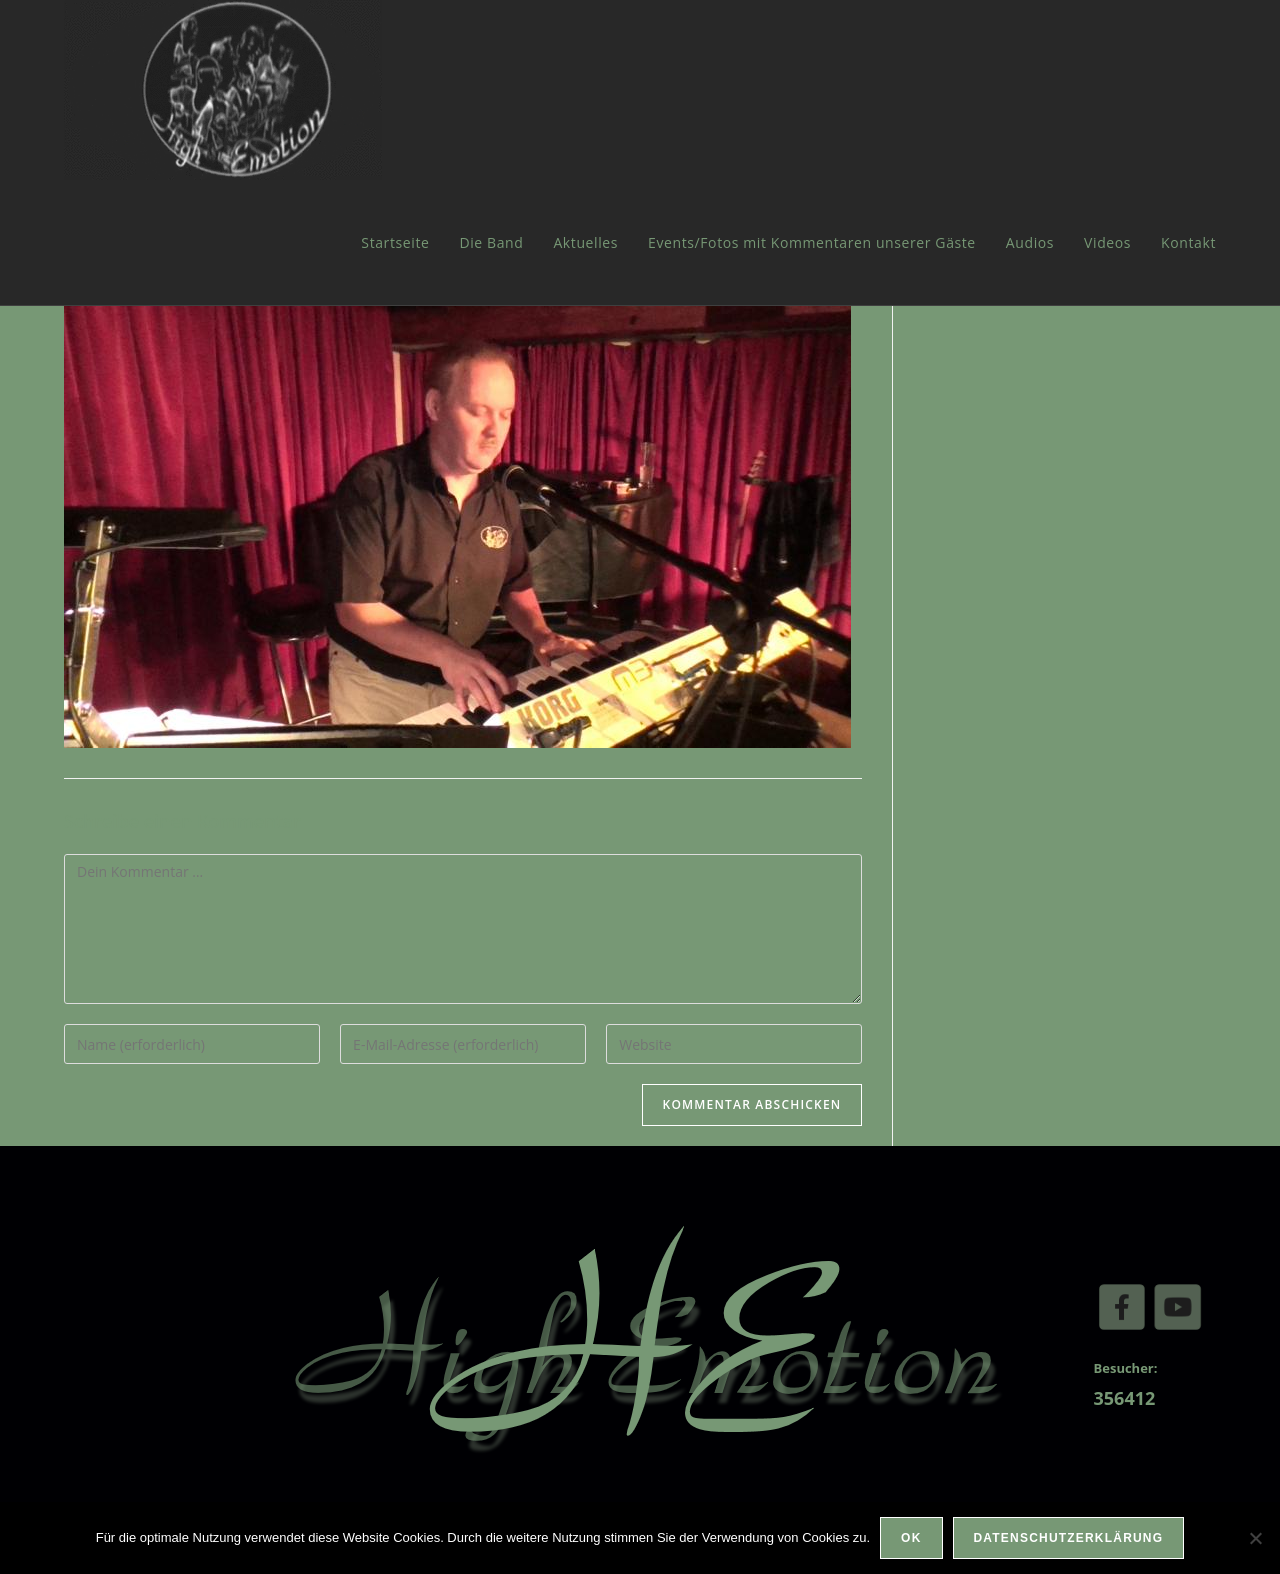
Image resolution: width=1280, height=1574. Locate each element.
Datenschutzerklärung (1069, 1538)
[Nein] (1255, 1538)
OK (911, 1538)
